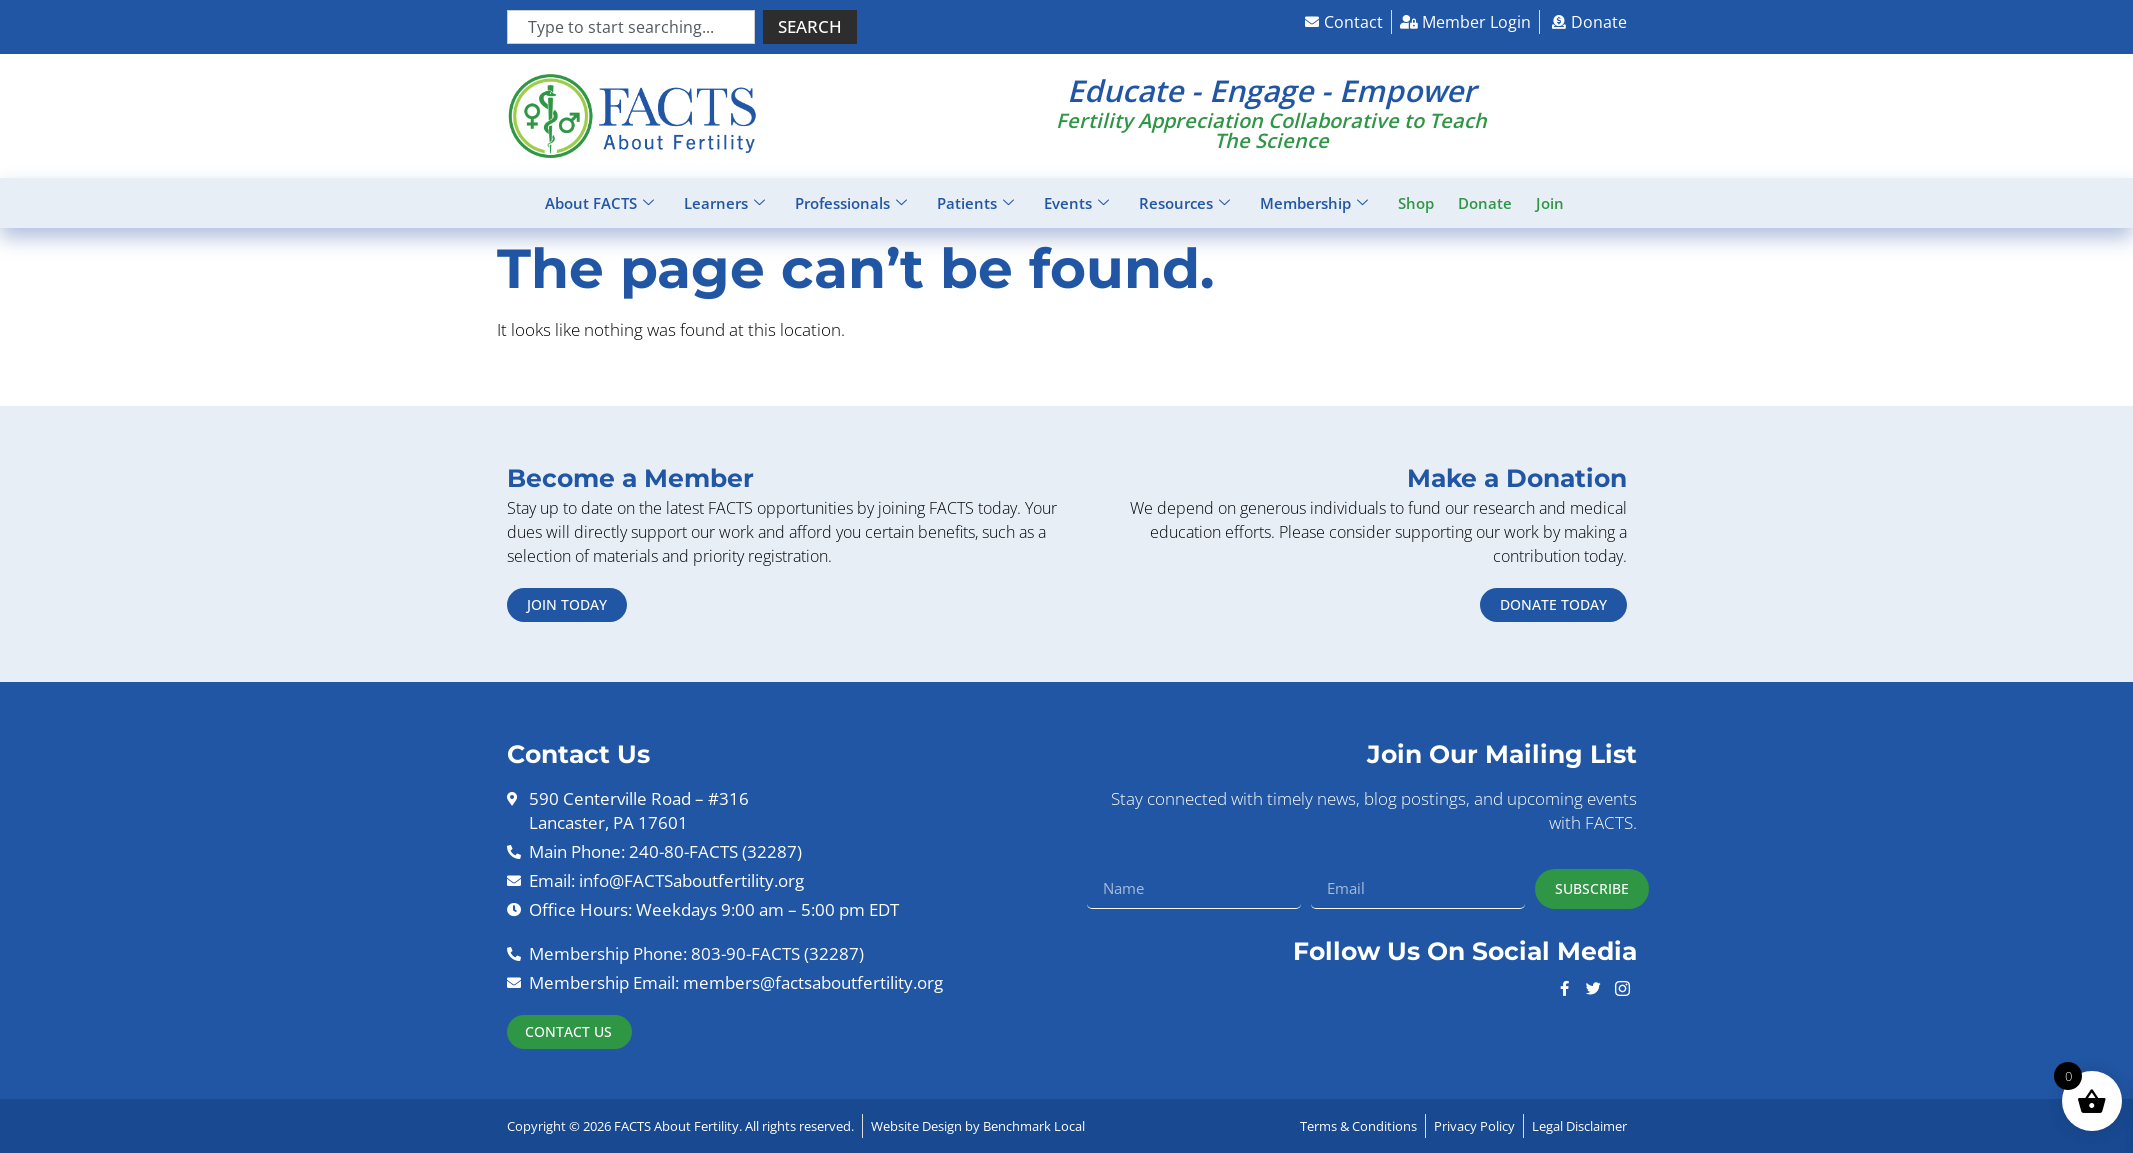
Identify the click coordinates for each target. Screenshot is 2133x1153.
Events (1076, 203)
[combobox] (631, 27)
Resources (1184, 203)
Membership (1314, 203)
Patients (975, 203)
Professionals (851, 203)
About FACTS (599, 203)
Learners (724, 203)
